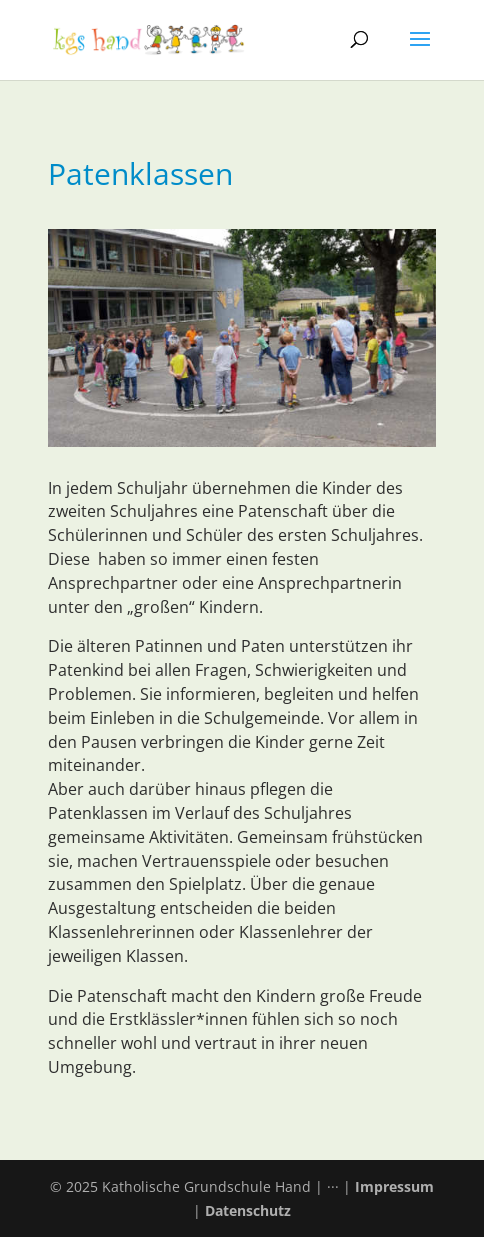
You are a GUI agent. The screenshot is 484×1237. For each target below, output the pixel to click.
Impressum (394, 1186)
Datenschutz (248, 1210)
